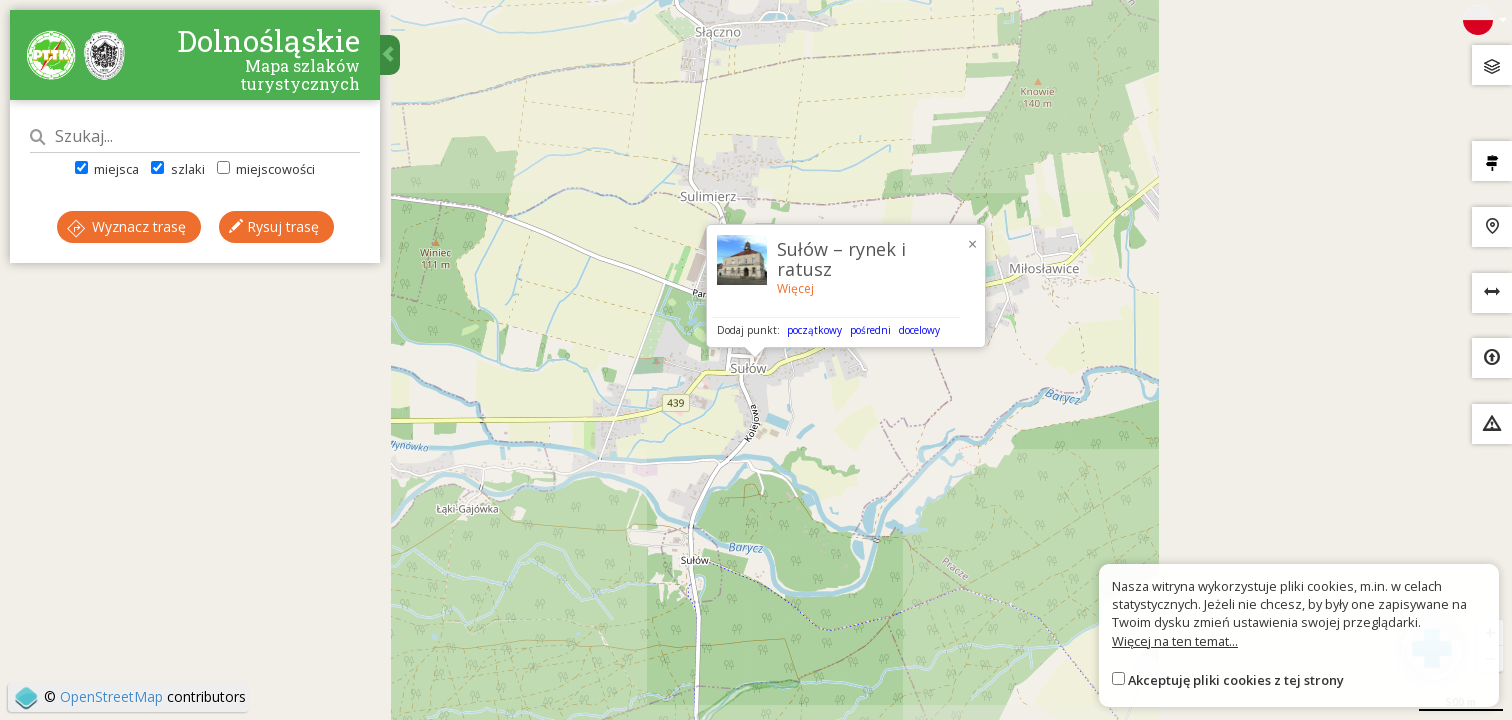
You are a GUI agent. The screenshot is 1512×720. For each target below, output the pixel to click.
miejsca (107, 169)
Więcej (795, 288)
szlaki (177, 169)
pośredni (870, 330)
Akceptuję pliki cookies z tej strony (1236, 680)
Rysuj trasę (274, 226)
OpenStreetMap (111, 696)
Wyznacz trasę (126, 226)
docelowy (919, 330)
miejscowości (266, 169)
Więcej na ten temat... (1175, 641)
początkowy (814, 330)
